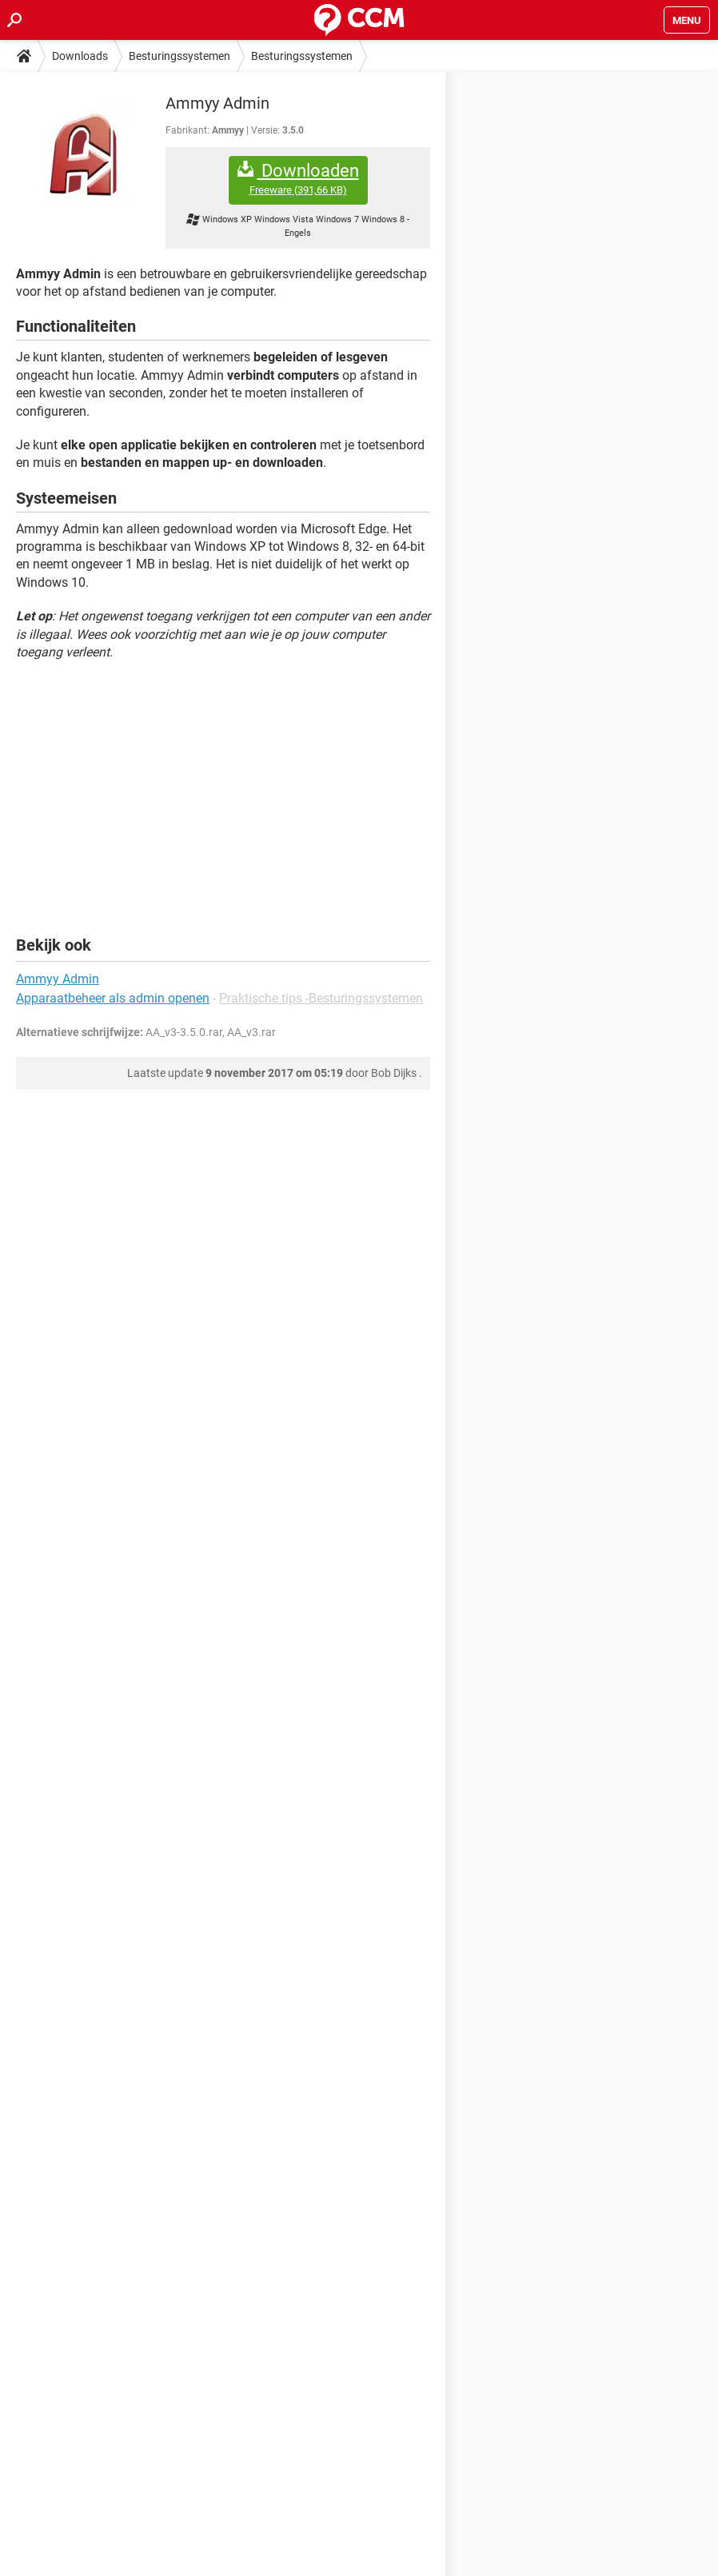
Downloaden (298, 179)
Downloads (80, 56)
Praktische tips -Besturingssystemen (321, 998)
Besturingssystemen (179, 56)
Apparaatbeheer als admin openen (112, 998)
